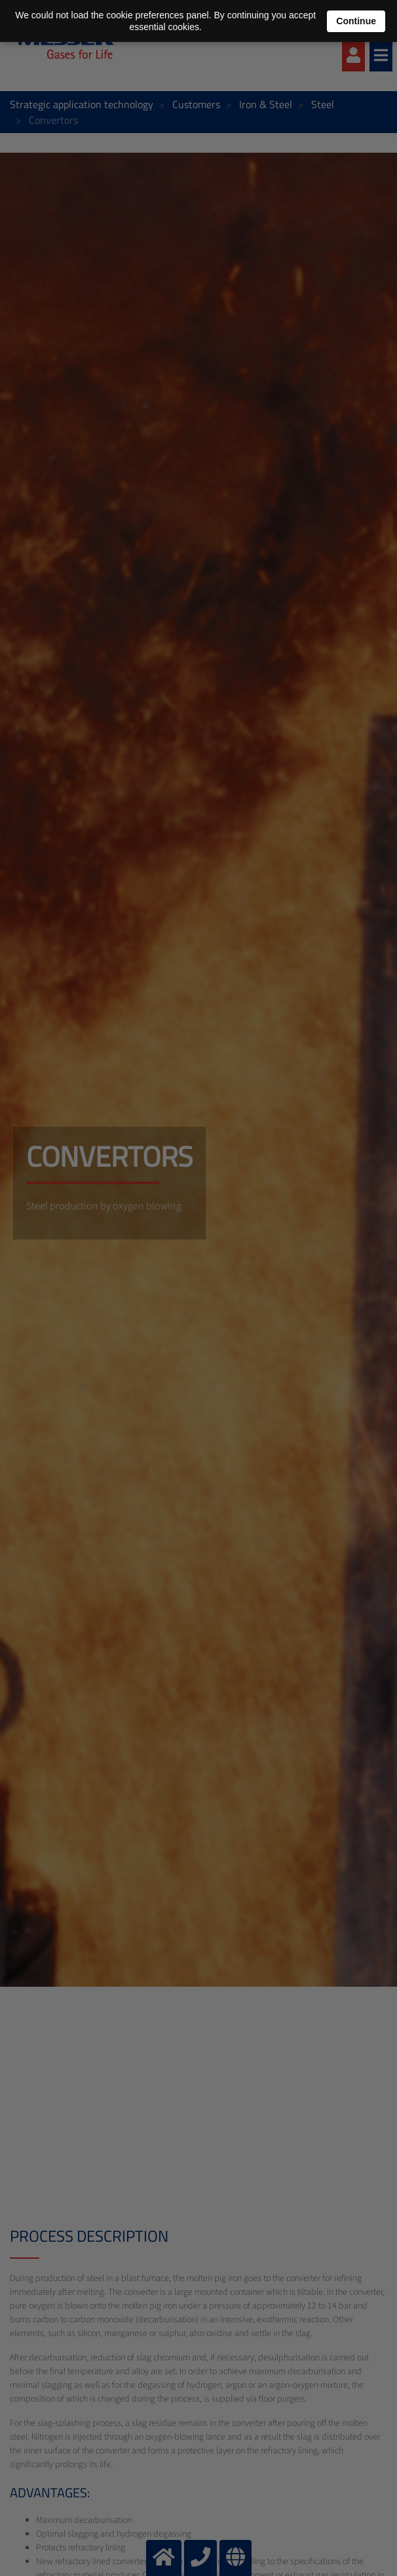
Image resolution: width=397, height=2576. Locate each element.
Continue (356, 21)
